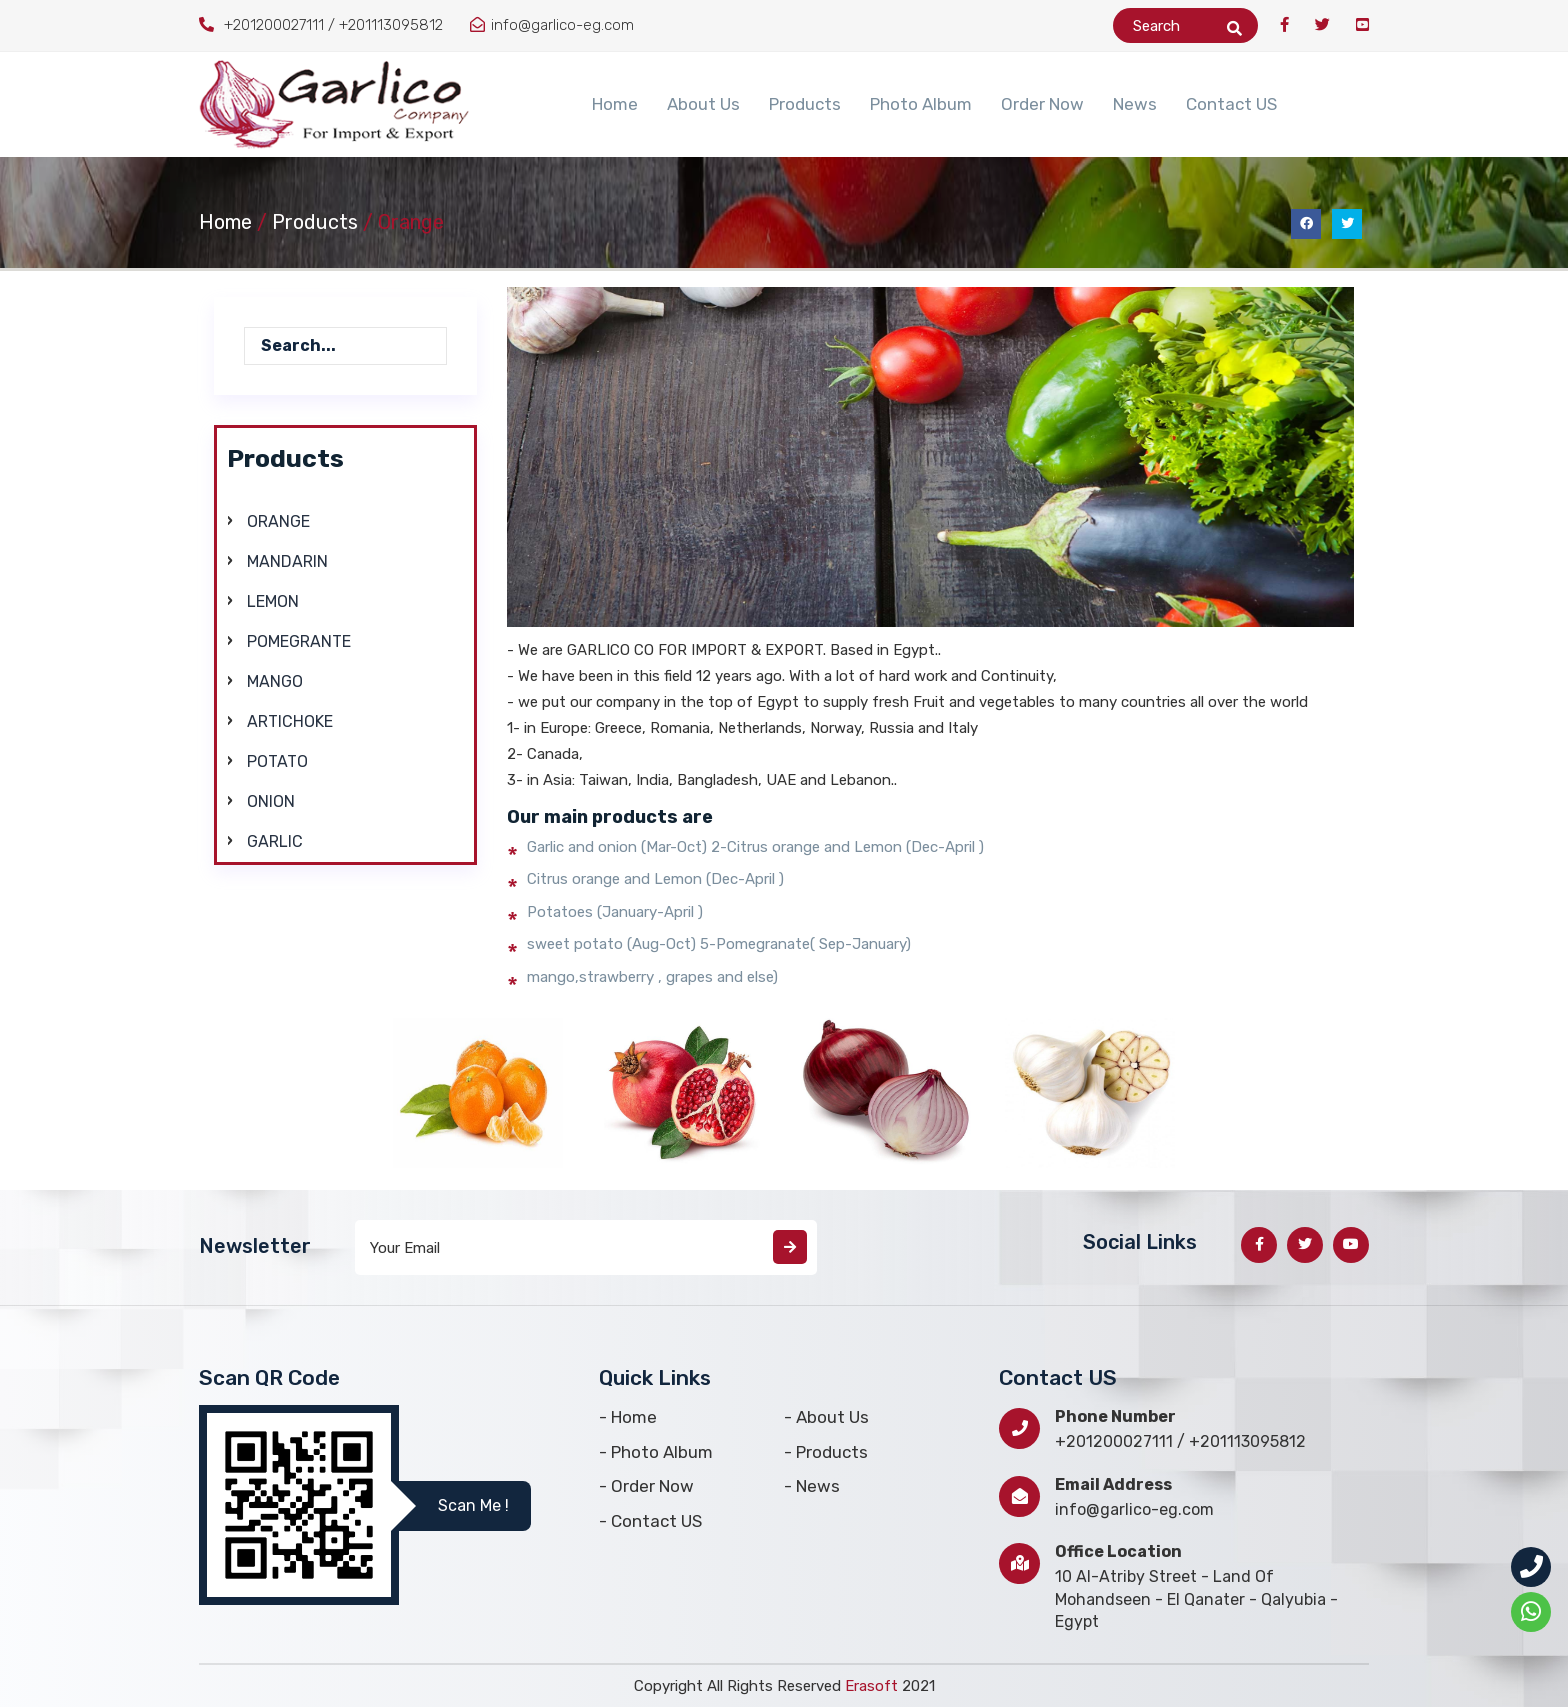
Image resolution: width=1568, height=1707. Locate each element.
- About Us (826, 1417)
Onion (271, 801)
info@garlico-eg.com (1134, 1509)
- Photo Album (656, 1452)
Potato (277, 761)
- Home (628, 1417)
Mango (275, 681)
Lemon (273, 601)
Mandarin (287, 561)
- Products (826, 1452)
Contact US (1231, 104)
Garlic (275, 841)
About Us (703, 104)
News (1135, 104)
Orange (278, 521)
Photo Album (921, 104)
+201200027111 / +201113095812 (1180, 1441)
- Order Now (646, 1486)
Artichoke (290, 721)
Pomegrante (299, 641)
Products (805, 104)
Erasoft (873, 1686)
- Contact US (650, 1521)
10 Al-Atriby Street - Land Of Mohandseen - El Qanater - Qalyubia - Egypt (1196, 1599)
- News (812, 1486)
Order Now (1042, 104)
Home (615, 104)
